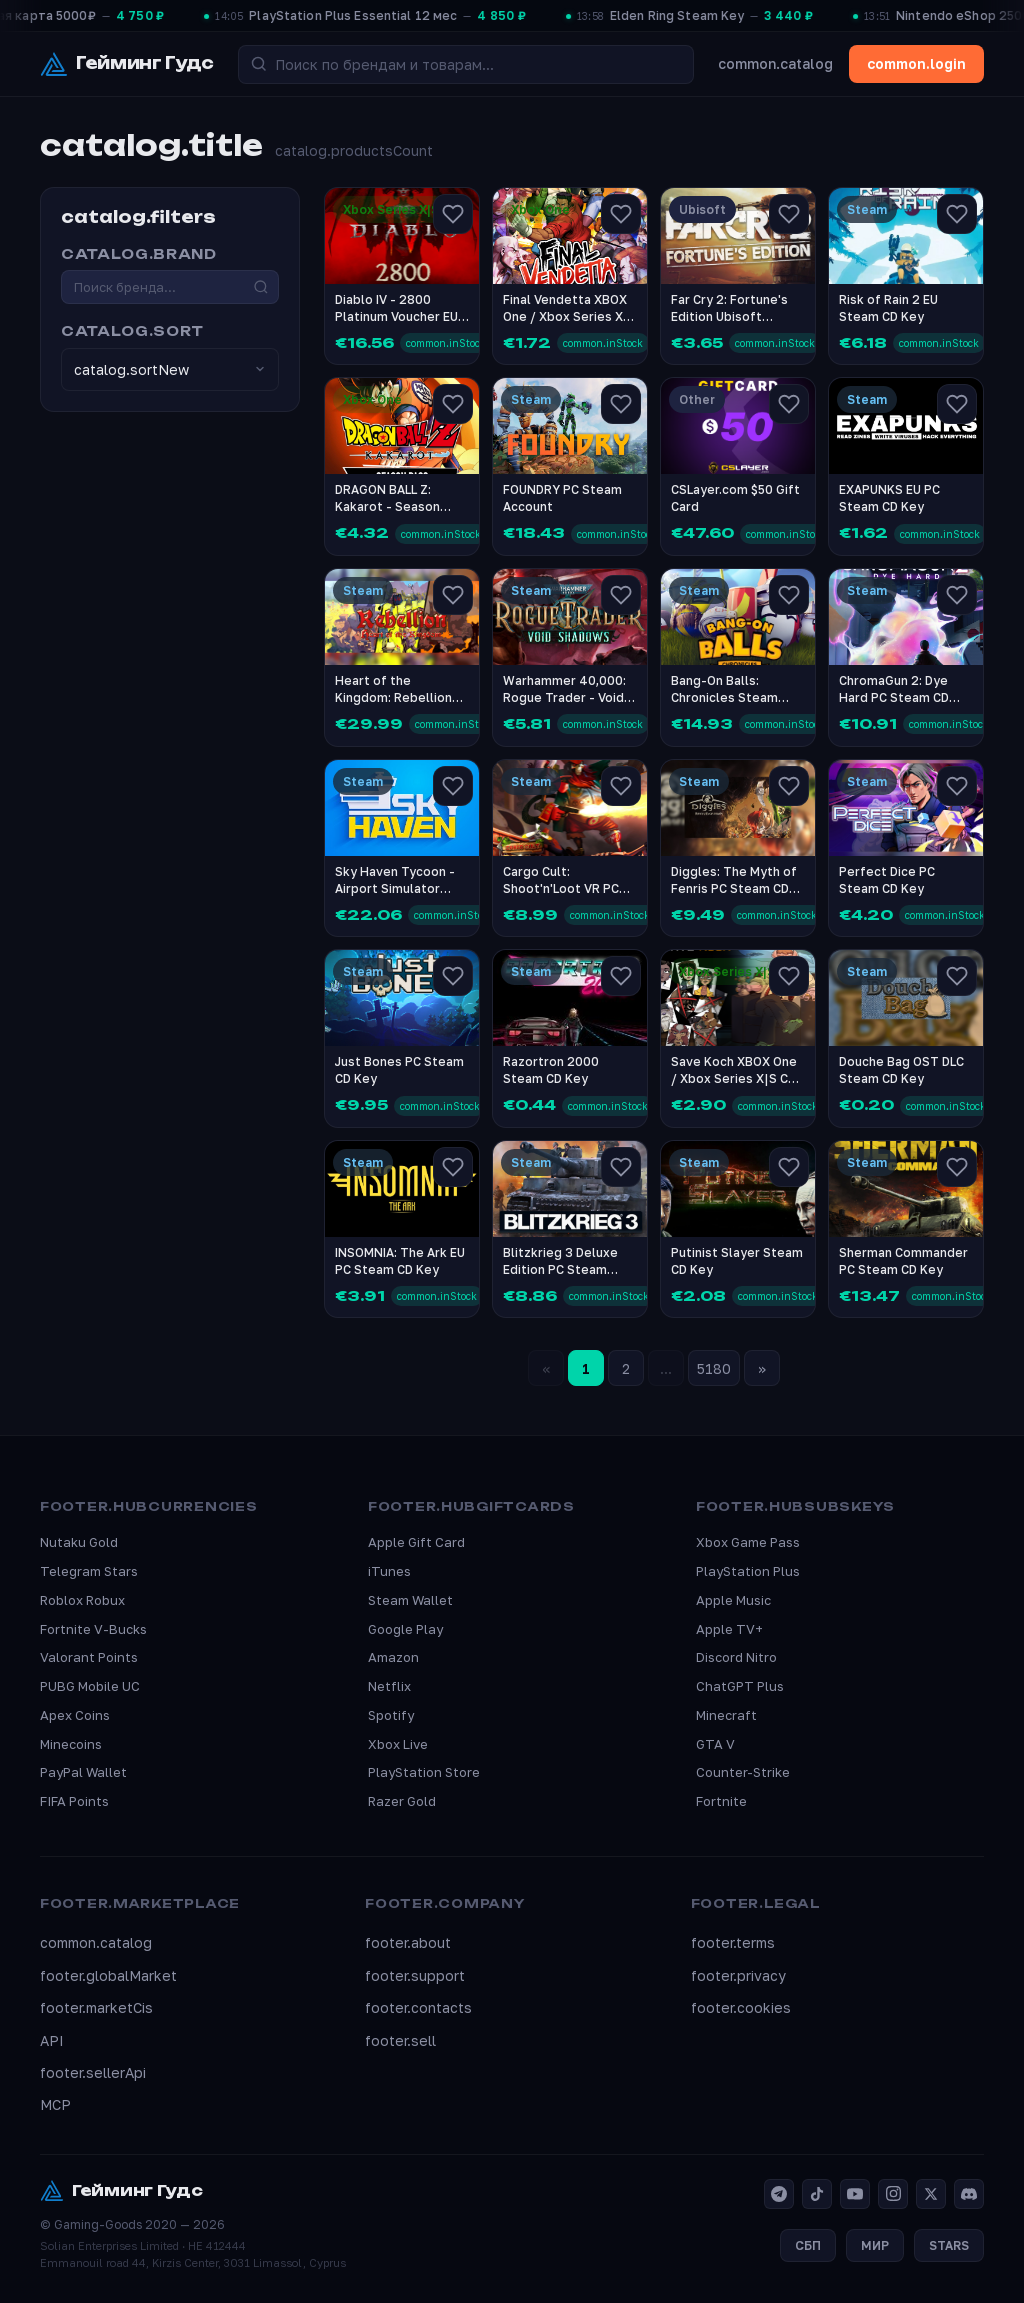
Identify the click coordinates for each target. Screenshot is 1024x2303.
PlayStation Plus (748, 1571)
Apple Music (733, 1600)
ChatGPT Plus (740, 1686)
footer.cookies (741, 2007)
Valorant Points (89, 1657)
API (52, 2040)
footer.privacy (738, 1975)
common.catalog (775, 63)
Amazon (393, 1657)
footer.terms (733, 1942)
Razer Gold (402, 1801)
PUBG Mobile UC (90, 1686)
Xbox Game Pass (748, 1542)
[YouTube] (855, 2194)
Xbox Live (398, 1744)
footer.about (408, 1942)
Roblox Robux (82, 1600)
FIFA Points (74, 1801)
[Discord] (969, 2194)
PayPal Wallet (83, 1772)
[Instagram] (893, 2194)
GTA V (715, 1744)
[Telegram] (779, 2194)
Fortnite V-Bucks (93, 1629)
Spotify (391, 1715)
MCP (55, 2104)
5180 (714, 1368)
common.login (916, 63)
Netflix (389, 1686)
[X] (931, 2194)
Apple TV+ (729, 1629)
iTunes (389, 1571)
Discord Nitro (736, 1657)
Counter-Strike (743, 1772)
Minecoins (71, 1744)
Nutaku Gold (79, 1542)
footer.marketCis (96, 2007)
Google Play (405, 1629)
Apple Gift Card (416, 1542)
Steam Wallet (410, 1600)
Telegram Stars (89, 1571)
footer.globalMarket (108, 1975)
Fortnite (721, 1801)
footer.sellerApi (93, 2072)
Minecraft (726, 1715)
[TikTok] (817, 2194)
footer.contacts (418, 2007)
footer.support (415, 1975)
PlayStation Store (424, 1772)
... (666, 1368)
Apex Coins (75, 1715)
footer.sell (400, 2040)
